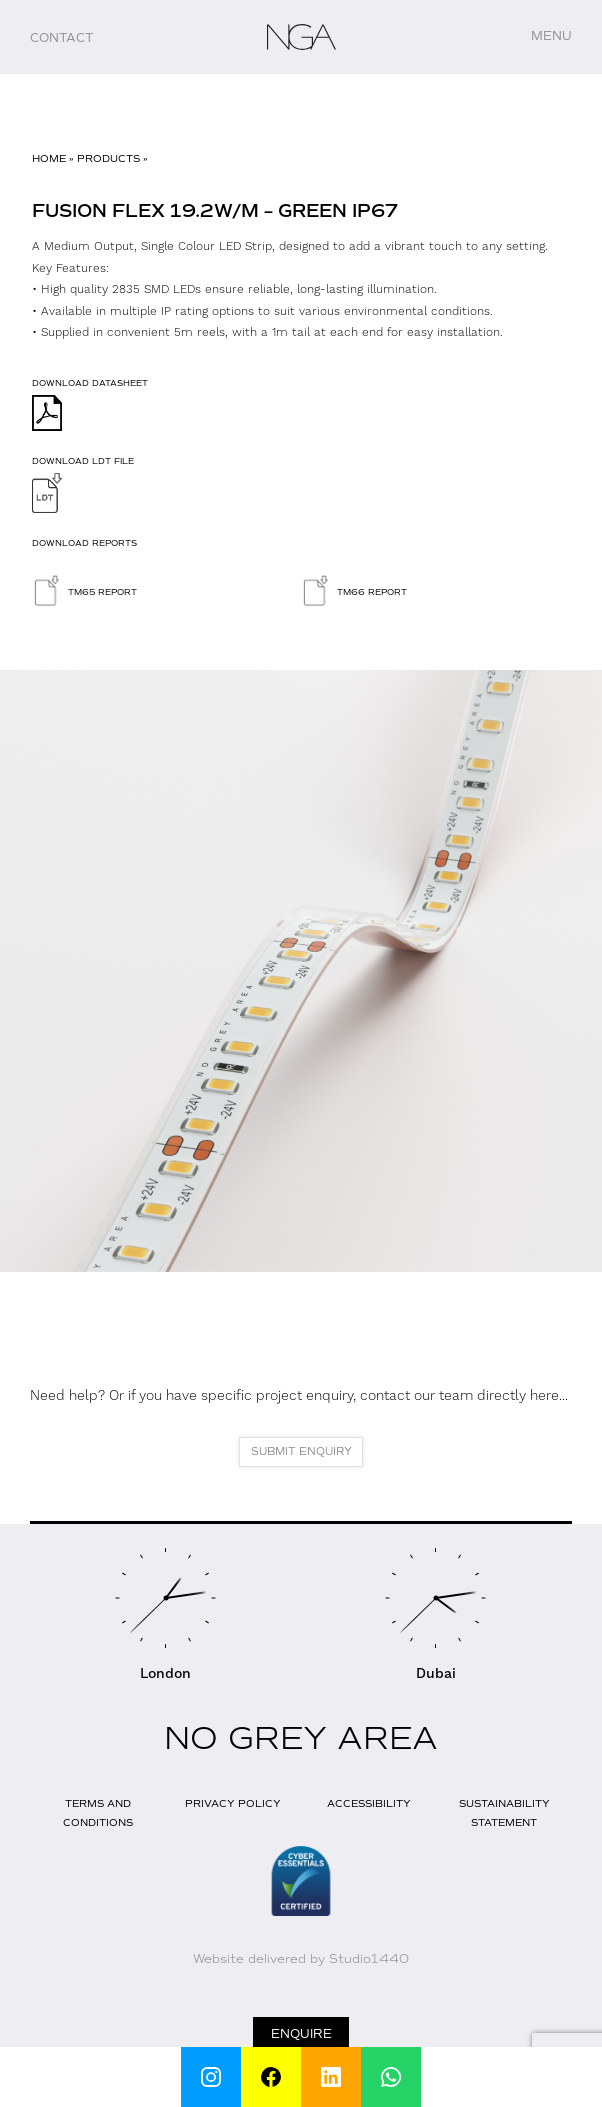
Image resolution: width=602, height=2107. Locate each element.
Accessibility (369, 1803)
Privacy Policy (233, 1803)
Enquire (301, 2034)
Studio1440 (369, 1959)
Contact (62, 38)
